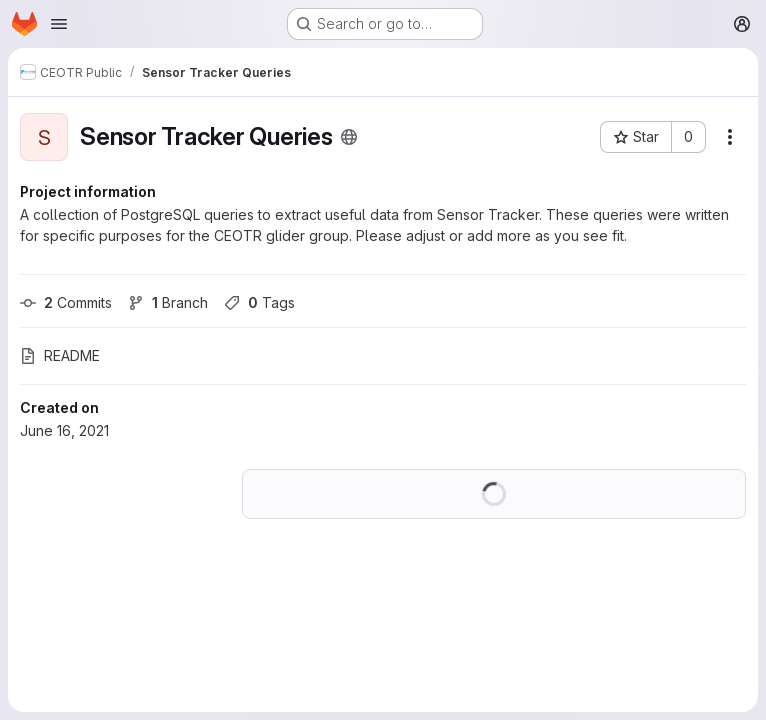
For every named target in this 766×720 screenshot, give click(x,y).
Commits (66, 302)
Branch (168, 302)
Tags (259, 302)
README (60, 355)
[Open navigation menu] (59, 24)
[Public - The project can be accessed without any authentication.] (349, 137)
